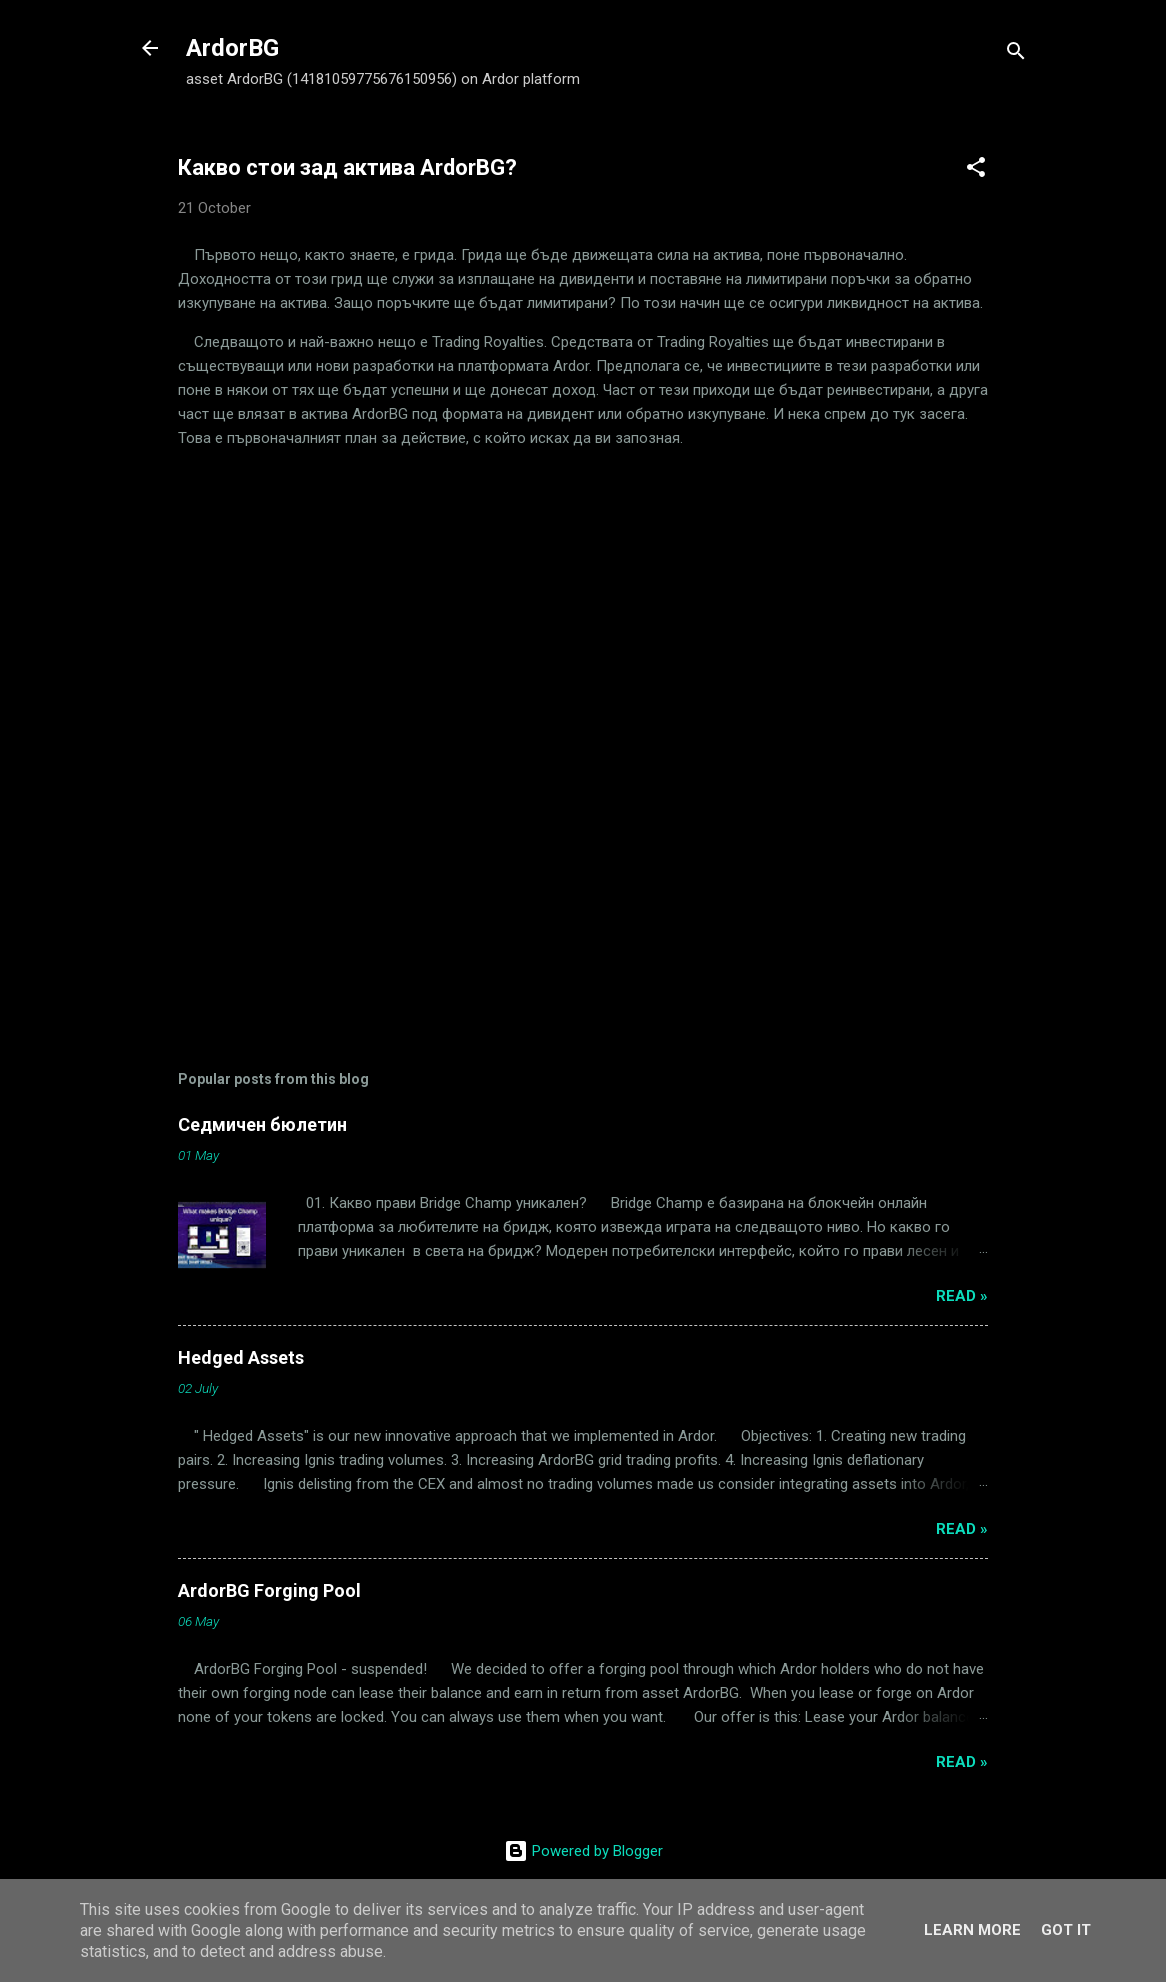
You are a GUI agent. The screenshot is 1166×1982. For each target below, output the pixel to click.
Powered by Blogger (583, 1851)
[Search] (1016, 54)
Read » (962, 1296)
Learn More (972, 1930)
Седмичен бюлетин (262, 1124)
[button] (976, 170)
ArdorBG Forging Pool (269, 1590)
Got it (1066, 1930)
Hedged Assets (241, 1357)
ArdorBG (232, 48)
